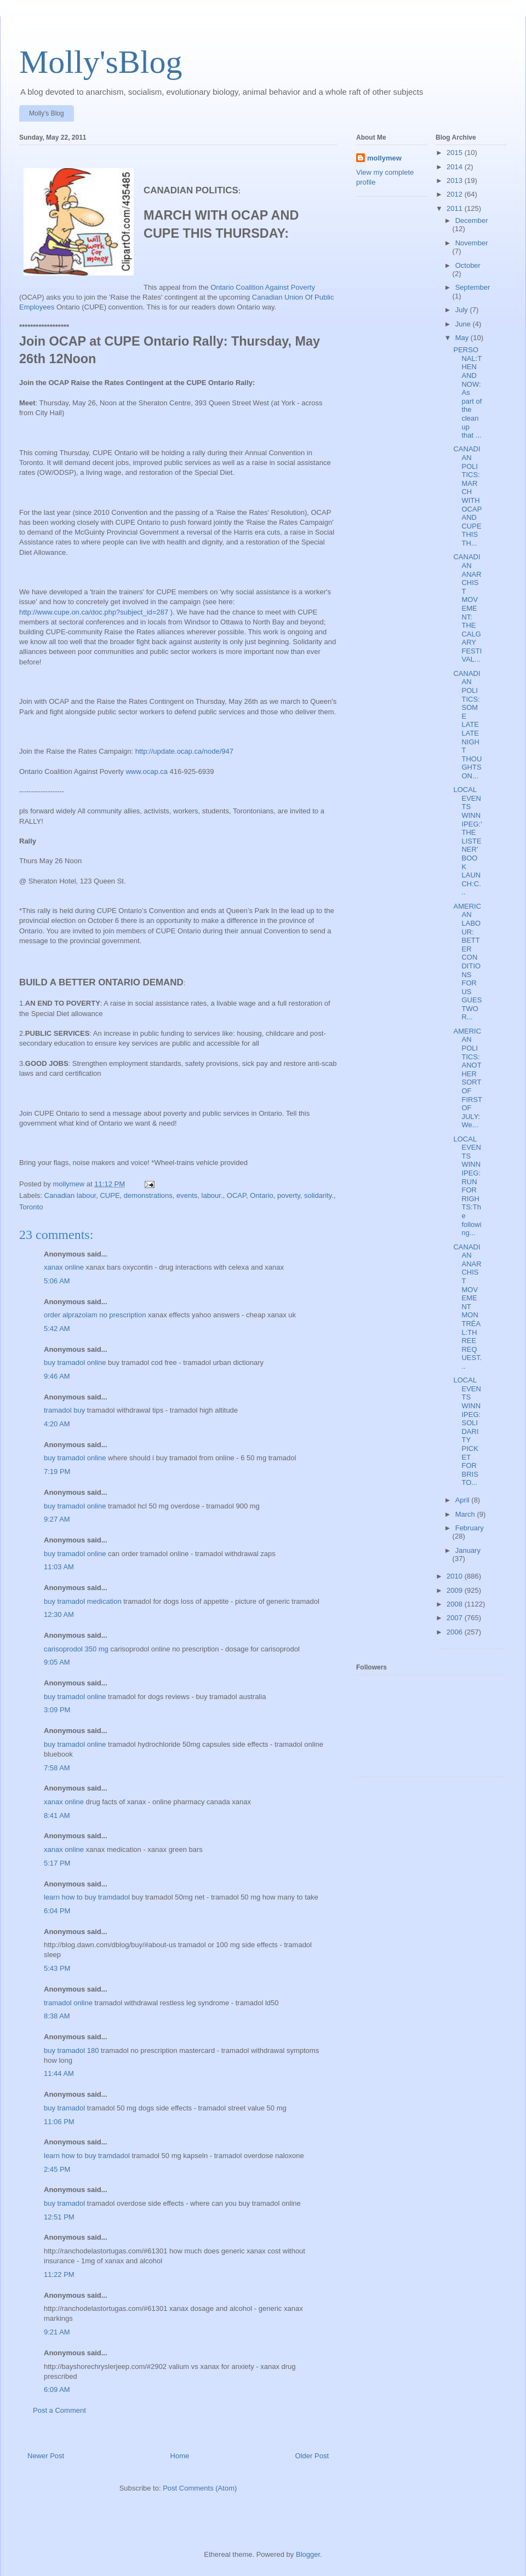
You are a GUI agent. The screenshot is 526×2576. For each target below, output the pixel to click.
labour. (212, 1195)
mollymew (384, 158)
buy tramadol (64, 2108)
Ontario (261, 1195)
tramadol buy (64, 1410)
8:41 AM (57, 1815)
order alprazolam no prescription (95, 1315)
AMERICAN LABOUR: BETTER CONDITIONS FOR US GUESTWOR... (467, 962)
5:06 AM (57, 1281)
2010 (456, 1576)
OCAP (236, 1195)
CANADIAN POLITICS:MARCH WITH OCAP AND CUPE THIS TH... (467, 496)
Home (180, 2456)
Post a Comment (59, 2410)
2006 (456, 1632)
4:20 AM (57, 1424)
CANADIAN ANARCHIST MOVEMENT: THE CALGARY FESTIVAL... (467, 608)
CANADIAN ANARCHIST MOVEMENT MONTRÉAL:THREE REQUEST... (467, 1306)
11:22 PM (59, 2274)
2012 (456, 194)
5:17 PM (57, 1863)
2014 (456, 167)
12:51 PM (59, 2217)
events (186, 1195)
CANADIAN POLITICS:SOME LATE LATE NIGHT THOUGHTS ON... (467, 724)
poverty (288, 1195)
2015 (456, 152)
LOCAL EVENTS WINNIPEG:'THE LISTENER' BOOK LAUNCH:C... (467, 840)
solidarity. (319, 1195)
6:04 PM (57, 1911)
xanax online (64, 1267)
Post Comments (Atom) (200, 2488)
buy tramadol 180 (71, 2050)
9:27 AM (57, 1519)
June (464, 324)
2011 (456, 208)
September (472, 287)
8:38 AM (57, 2016)
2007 (456, 1618)
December (471, 220)
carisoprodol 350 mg (76, 1649)
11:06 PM (59, 2122)
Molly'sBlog (100, 62)
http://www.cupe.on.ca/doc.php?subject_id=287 (93, 612)
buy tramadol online (75, 1362)
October (468, 265)
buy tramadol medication (83, 1601)
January (468, 1550)
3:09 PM (57, 1710)
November (471, 243)
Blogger (308, 2554)
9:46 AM (57, 1376)
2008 (456, 1604)
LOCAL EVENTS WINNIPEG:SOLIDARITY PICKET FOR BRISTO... (467, 1431)
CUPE (109, 1195)
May (463, 338)
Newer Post (45, 2456)
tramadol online (68, 2003)
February (469, 1528)
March (466, 1514)
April (463, 1500)
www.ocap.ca (146, 771)
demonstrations (148, 1195)
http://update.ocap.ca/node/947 (184, 751)
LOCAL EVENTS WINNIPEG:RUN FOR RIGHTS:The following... (467, 1186)
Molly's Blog (46, 113)
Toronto (31, 1207)
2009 (456, 1590)
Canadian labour (70, 1195)
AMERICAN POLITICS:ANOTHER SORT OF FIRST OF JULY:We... (467, 1078)
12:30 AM (59, 1614)
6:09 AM (57, 2389)
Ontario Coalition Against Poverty (262, 287)
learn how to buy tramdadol (87, 1897)
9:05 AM (57, 1662)
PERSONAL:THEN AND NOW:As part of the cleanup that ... (467, 392)
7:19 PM (57, 1471)
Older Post (312, 2456)
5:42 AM (57, 1328)
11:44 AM (59, 2073)
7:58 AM (57, 1768)
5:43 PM (57, 1968)
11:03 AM (59, 1567)
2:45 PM (57, 2169)
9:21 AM (57, 2332)
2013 (456, 180)
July (462, 310)
